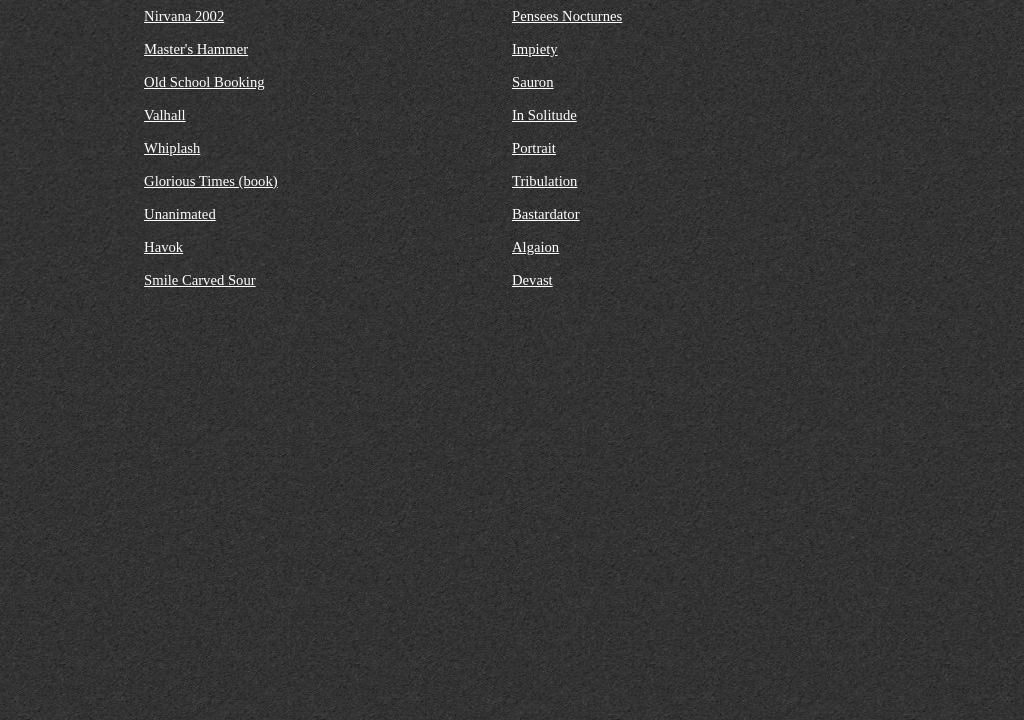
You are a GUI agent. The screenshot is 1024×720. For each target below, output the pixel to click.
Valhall (165, 115)
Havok (163, 247)
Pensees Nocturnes (567, 16)
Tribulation (544, 181)
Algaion (535, 247)
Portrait (534, 148)
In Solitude (544, 115)
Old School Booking (204, 82)
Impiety (535, 49)
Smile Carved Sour (200, 280)
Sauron (533, 82)
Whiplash (172, 148)
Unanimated (180, 214)
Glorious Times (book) (211, 181)
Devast (532, 280)
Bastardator (546, 214)
